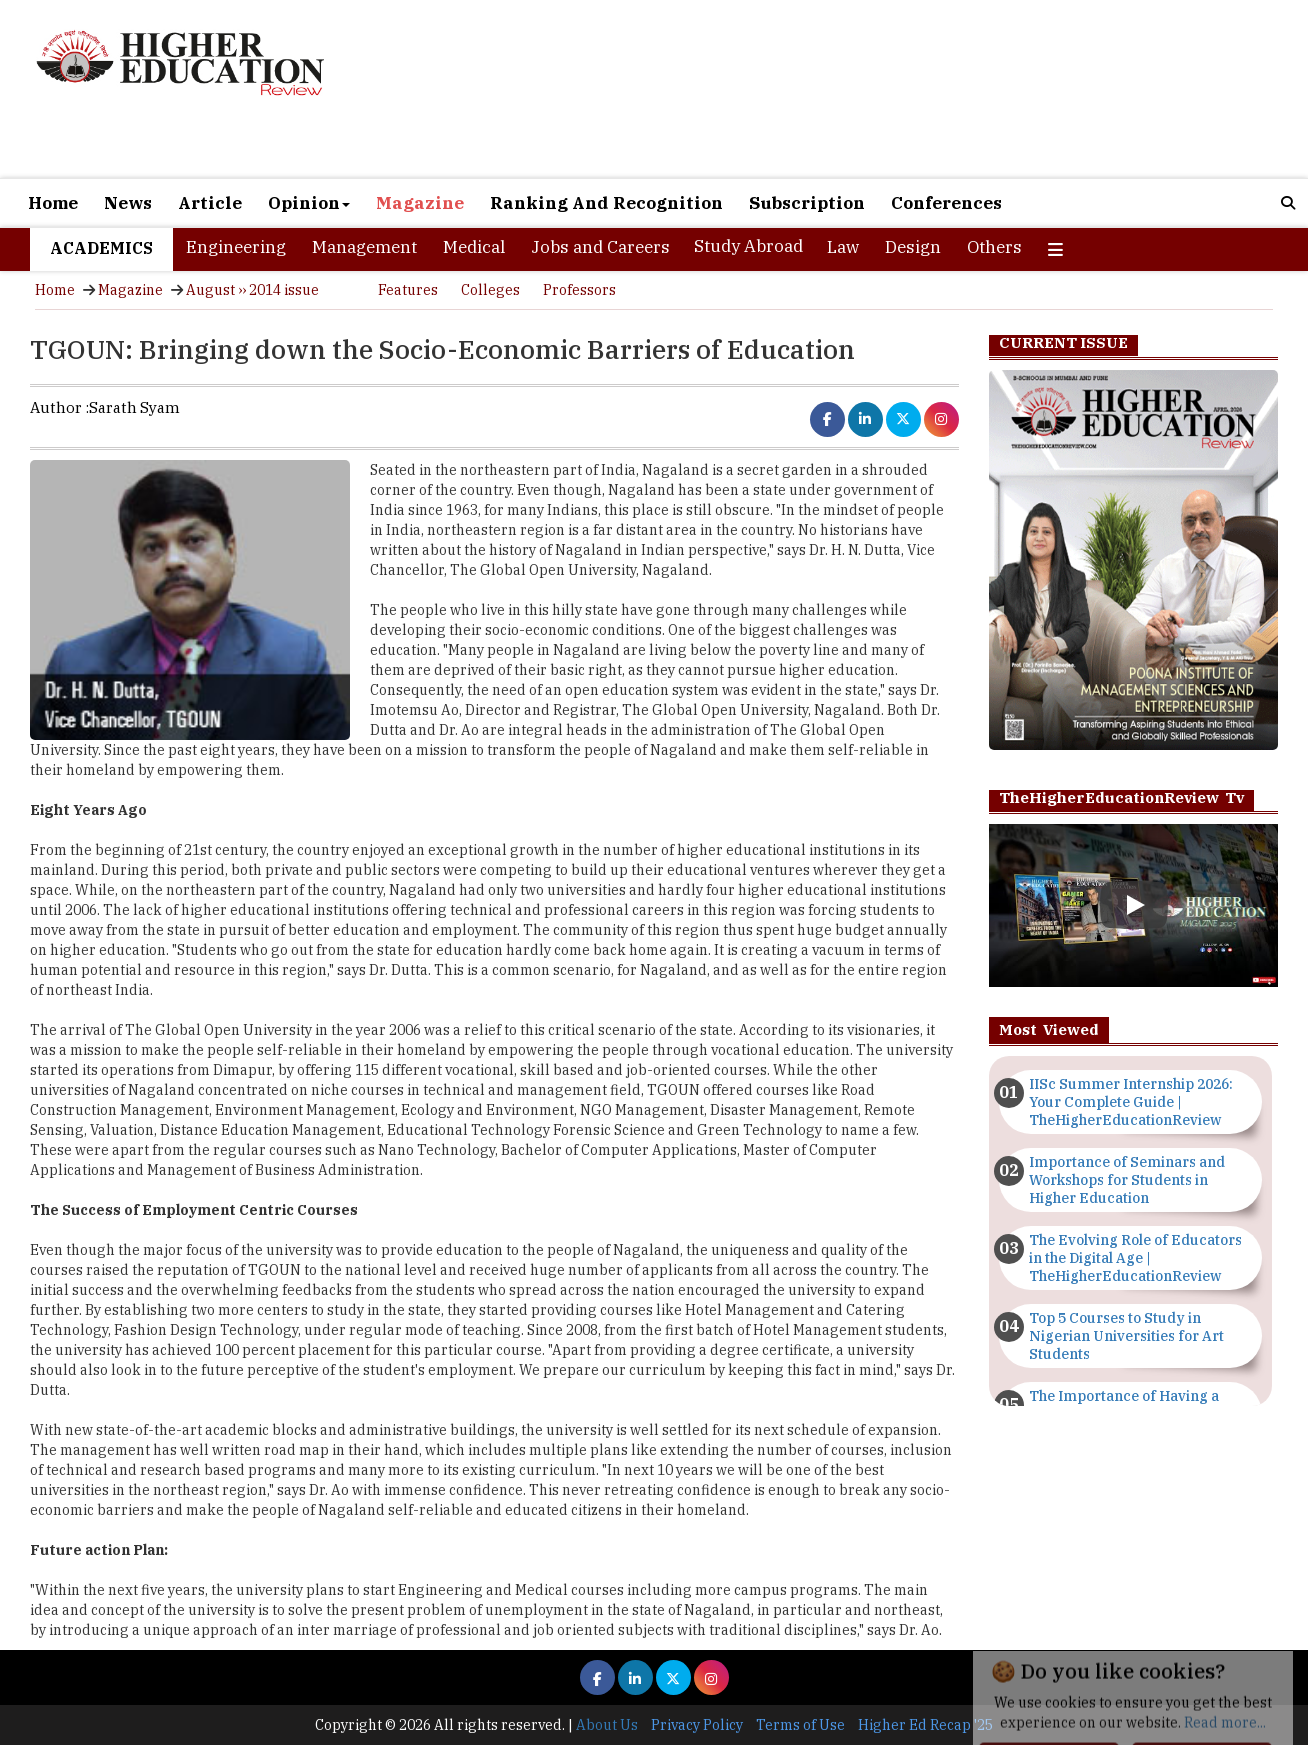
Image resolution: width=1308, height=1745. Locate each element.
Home (53, 203)
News (128, 203)
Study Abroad (748, 246)
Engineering (236, 247)
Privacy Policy (697, 1725)
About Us (607, 1725)
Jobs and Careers (600, 247)
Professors (579, 290)
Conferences (946, 203)
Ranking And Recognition (606, 203)
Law (843, 247)
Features (408, 290)
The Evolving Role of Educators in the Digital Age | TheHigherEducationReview (1135, 1258)
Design (913, 247)
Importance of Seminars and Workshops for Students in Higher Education (1127, 1180)
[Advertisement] (862, 91)
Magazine (420, 203)
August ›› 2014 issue (252, 290)
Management (364, 247)
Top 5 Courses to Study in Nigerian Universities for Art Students (1126, 1336)
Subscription (807, 203)
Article (210, 203)
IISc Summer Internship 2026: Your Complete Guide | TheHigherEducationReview (1131, 1102)
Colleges (490, 290)
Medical (474, 247)
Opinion (309, 203)
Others (994, 247)
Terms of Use (800, 1725)
